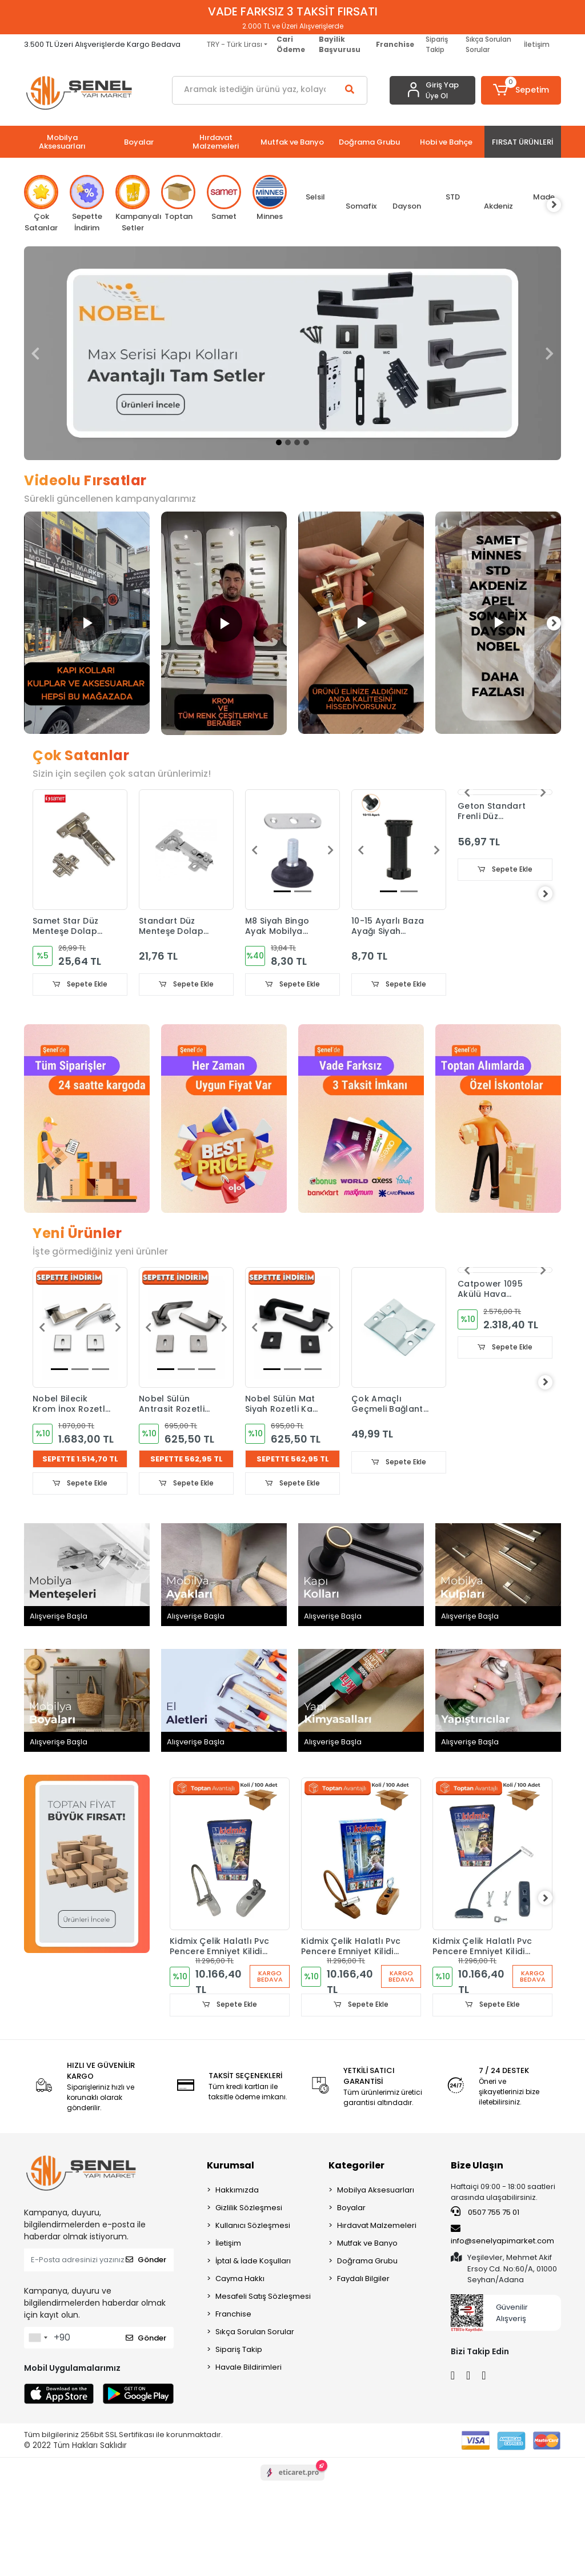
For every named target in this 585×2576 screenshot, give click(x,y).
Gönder (146, 2260)
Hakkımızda (237, 2191)
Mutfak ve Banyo (367, 2244)
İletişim (537, 44)
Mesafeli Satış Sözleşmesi (263, 2297)
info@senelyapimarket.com (502, 2236)
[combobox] (38, 2339)
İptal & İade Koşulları (253, 2262)
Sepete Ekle (80, 984)
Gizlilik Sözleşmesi (248, 2208)
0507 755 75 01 (485, 2213)
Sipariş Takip (437, 44)
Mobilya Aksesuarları (375, 2191)
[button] (521, 90)
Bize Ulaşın (477, 2166)
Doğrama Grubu (367, 2262)
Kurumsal (230, 2166)
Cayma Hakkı (240, 2279)
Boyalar (351, 2208)
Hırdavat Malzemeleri (376, 2226)
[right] (561, 205)
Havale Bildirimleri (248, 2368)
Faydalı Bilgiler (363, 2279)
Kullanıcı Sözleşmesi (252, 2226)
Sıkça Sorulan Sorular (488, 44)
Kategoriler (356, 2166)
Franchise (233, 2315)
